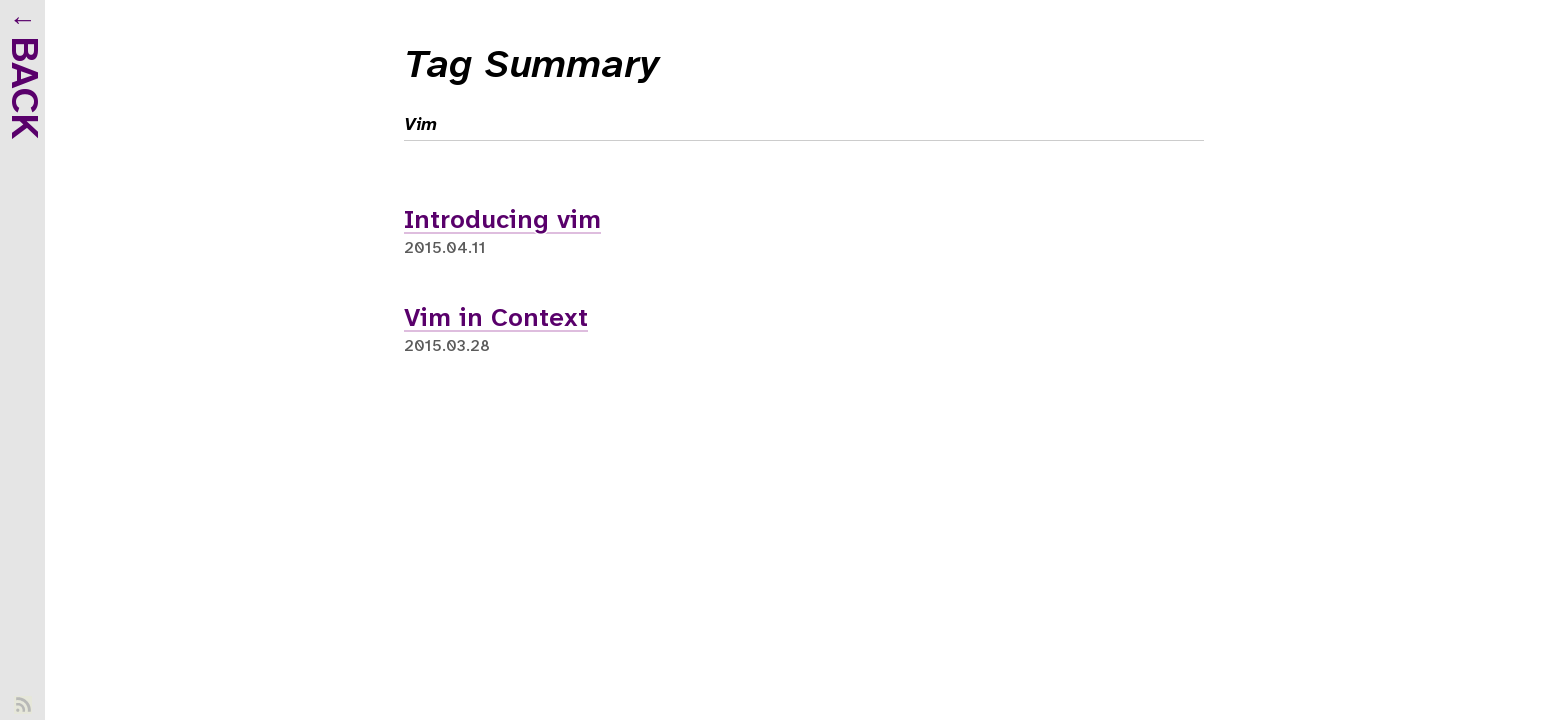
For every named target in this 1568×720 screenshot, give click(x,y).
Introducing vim (502, 221)
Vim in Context (496, 319)
